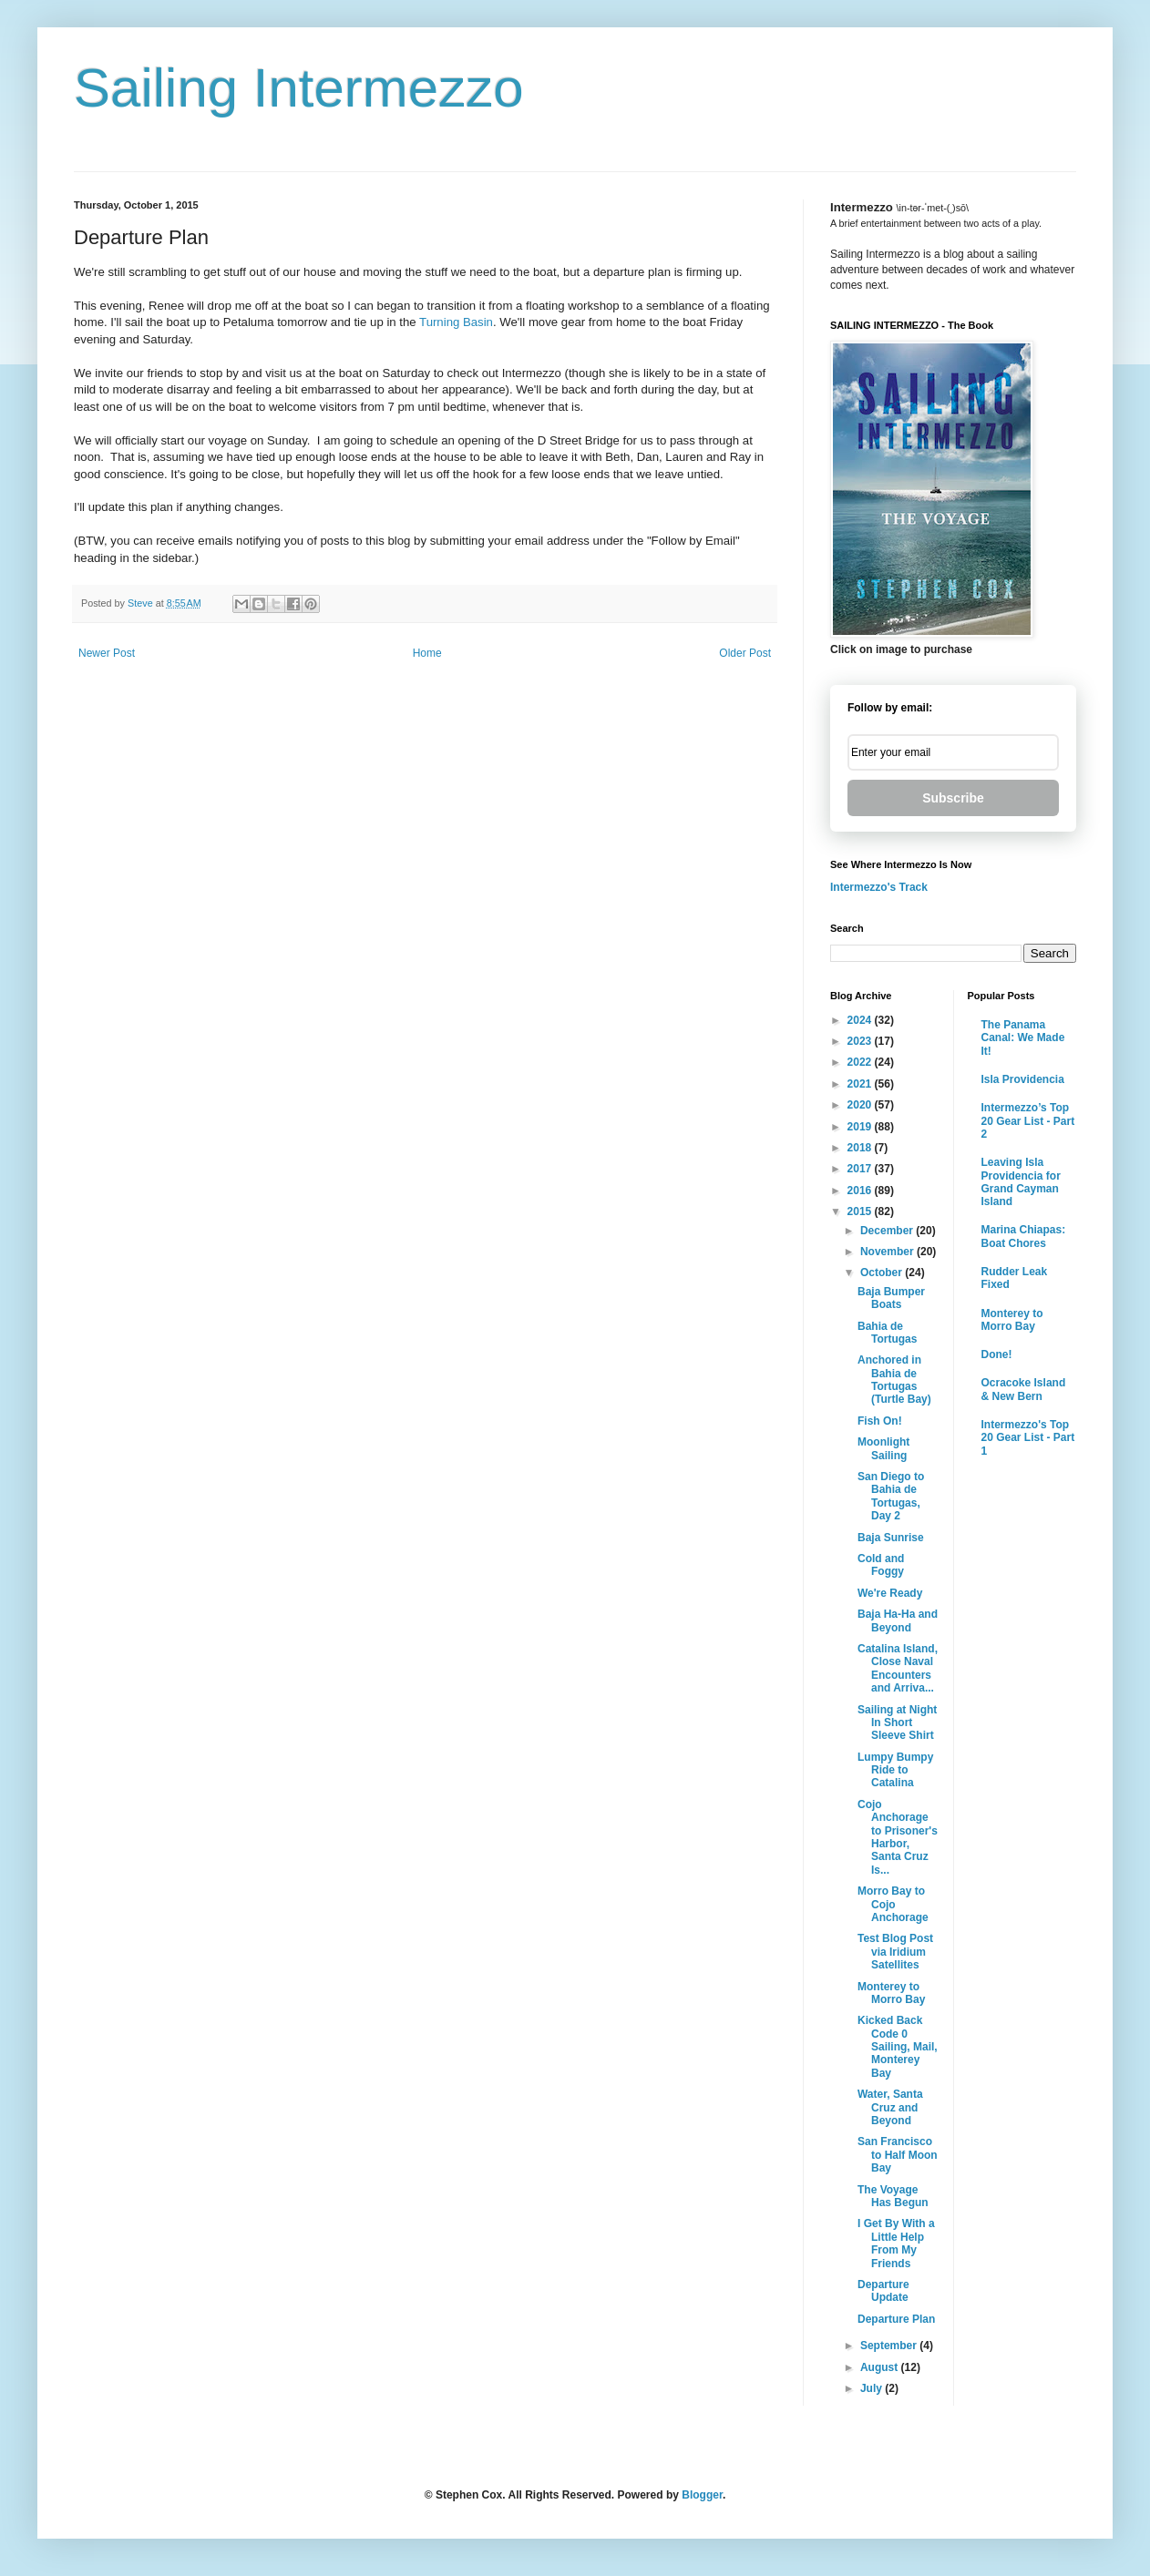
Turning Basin (456, 322)
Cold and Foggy (880, 1565)
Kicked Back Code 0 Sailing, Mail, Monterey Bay (897, 2047)
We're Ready (889, 1593)
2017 (861, 1168)
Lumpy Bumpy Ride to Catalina (895, 1770)
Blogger (702, 2495)
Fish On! (879, 1421)
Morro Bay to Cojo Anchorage (893, 1904)
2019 (861, 1126)
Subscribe (953, 798)
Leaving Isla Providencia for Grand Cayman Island (1021, 1182)
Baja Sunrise (890, 1537)
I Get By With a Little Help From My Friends (896, 2243)
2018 (861, 1147)
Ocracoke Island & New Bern (1023, 1389)
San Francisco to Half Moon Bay (897, 2154)
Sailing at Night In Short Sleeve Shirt (897, 1723)
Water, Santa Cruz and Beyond (890, 2107)
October (882, 1272)
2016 (861, 1190)
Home (427, 653)
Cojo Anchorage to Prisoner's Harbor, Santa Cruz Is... (897, 1837)
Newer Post (106, 653)
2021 (861, 1084)
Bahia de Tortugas (887, 1332)
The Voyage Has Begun (893, 2196)
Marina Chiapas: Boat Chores (1023, 1236)
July (872, 2388)
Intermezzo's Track (879, 887)
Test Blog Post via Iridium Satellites (895, 1951)
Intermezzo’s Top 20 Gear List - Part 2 (1028, 1120)
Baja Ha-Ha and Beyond (897, 1620)
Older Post (745, 653)
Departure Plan (896, 2319)
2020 (861, 1105)
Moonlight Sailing (883, 1448)
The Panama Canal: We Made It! (1023, 1038)
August (880, 2367)
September (889, 2345)
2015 (861, 1211)
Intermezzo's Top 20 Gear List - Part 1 (1028, 1437)
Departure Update (883, 2291)
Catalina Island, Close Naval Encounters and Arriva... (897, 1668)
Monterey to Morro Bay (891, 1993)
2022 (861, 1062)
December (888, 1230)
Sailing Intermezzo (299, 87)
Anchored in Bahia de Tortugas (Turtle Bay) (894, 1380)
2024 (861, 1020)
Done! (996, 1354)
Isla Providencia (1022, 1079)
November (888, 1251)
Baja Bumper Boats (891, 1298)
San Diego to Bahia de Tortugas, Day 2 (890, 1496)
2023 (861, 1041)
